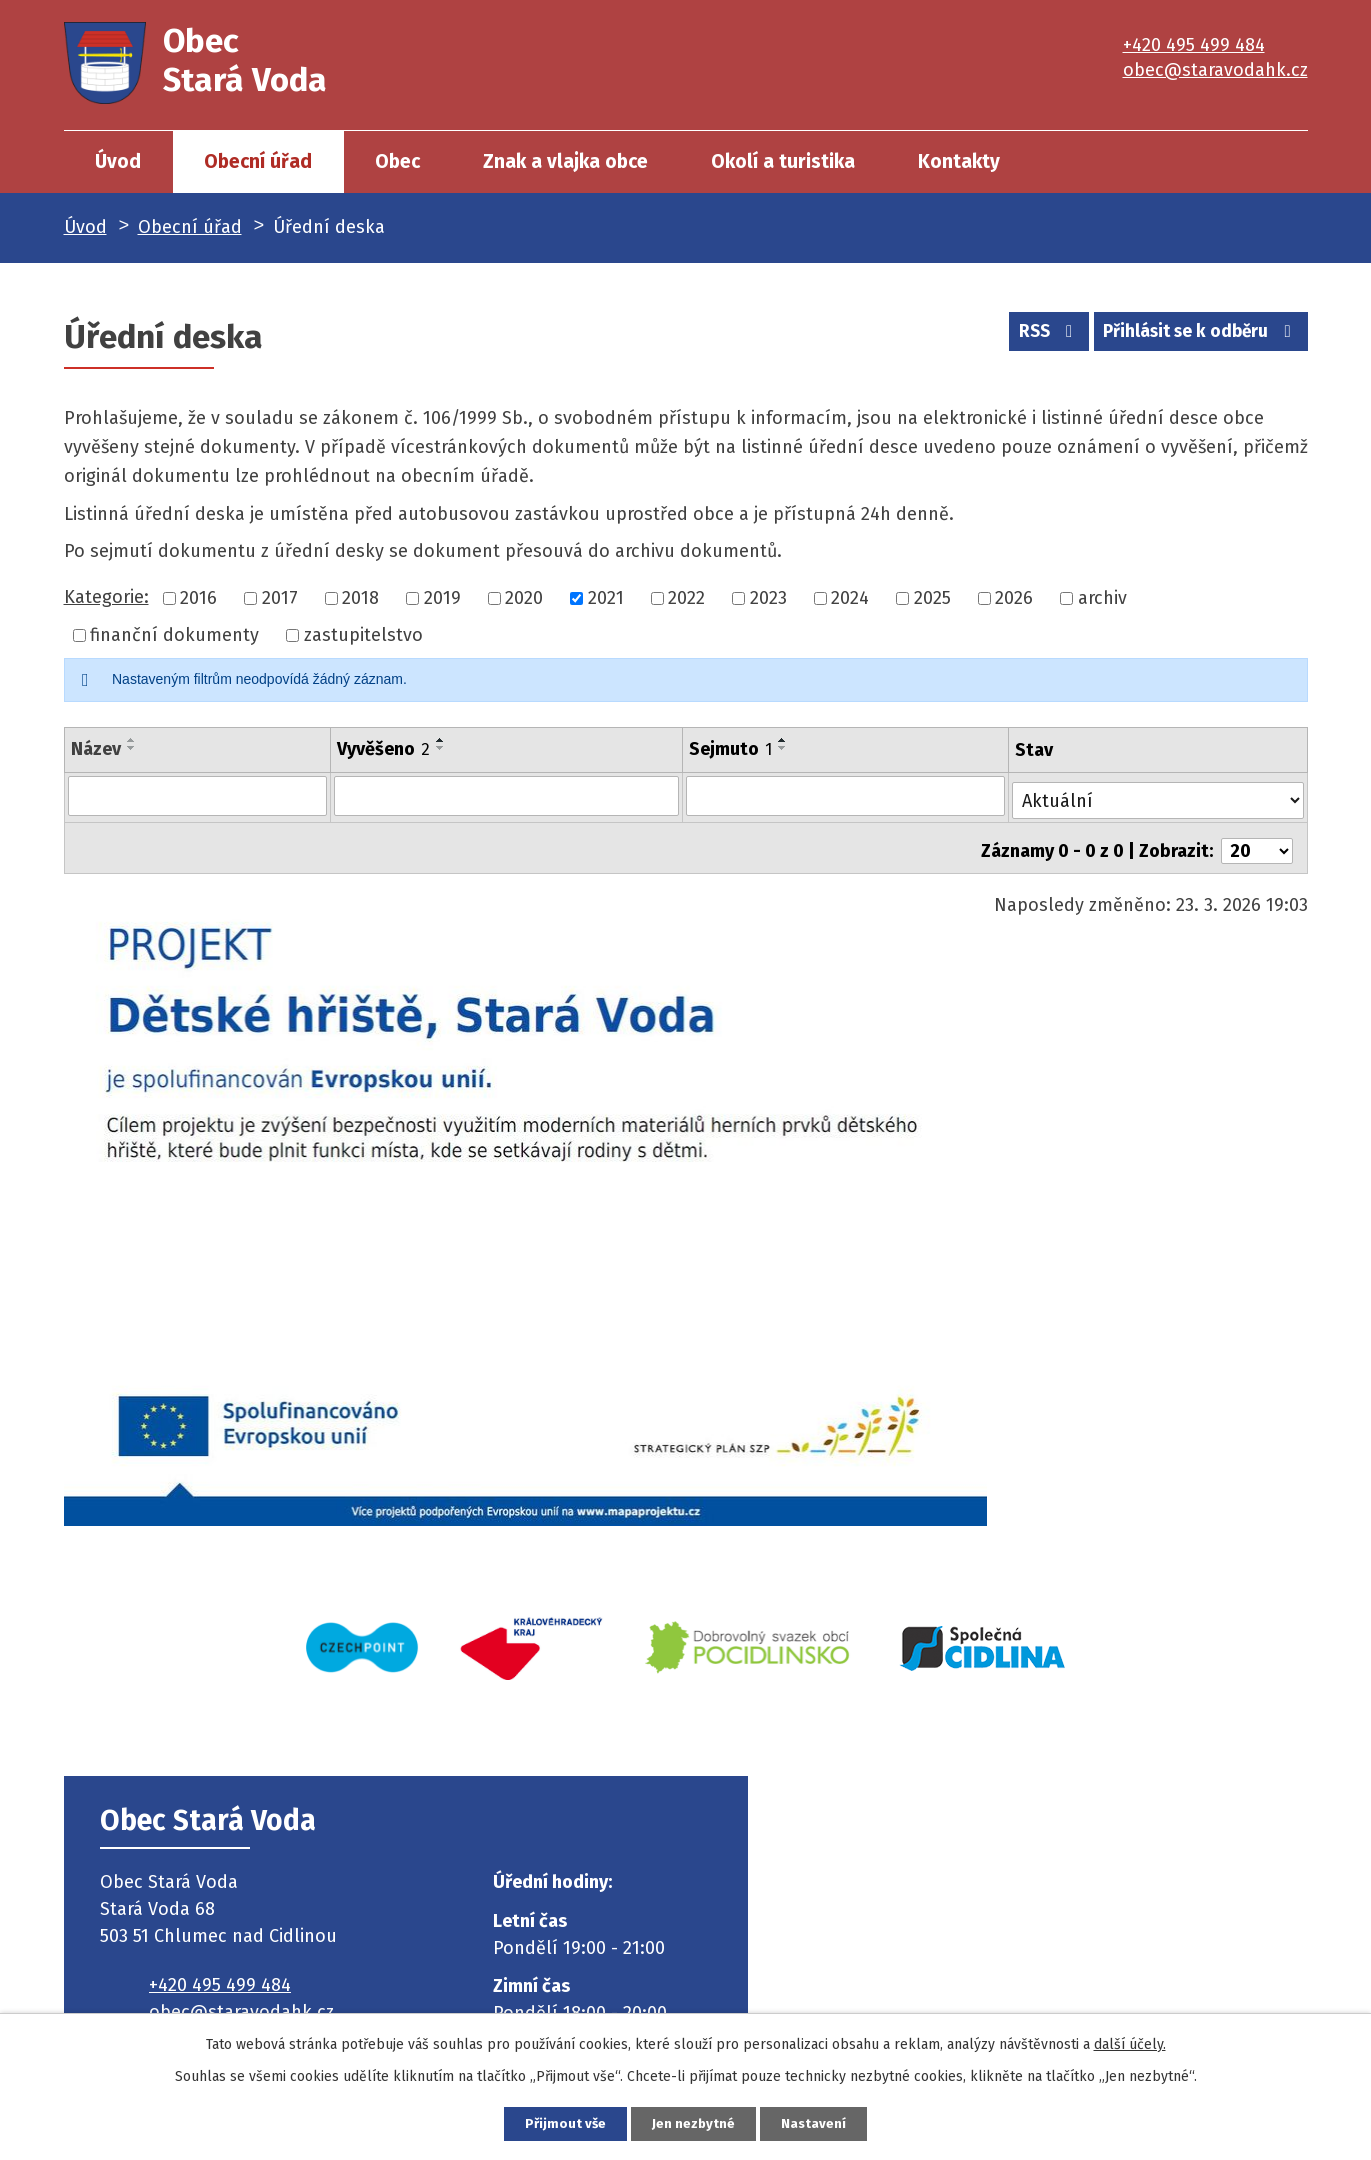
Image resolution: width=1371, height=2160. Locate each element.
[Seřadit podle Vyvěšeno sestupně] (439, 748)
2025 (932, 598)
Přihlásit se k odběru (1195, 335)
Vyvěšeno (381, 749)
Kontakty (959, 161)
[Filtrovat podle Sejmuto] (846, 795)
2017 (280, 598)
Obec (397, 161)
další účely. (1130, 2041)
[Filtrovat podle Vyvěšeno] (505, 795)
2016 (198, 598)
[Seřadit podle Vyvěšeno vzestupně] (439, 740)
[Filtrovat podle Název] (196, 795)
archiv (1102, 598)
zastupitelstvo (363, 635)
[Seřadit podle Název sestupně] (132, 748)
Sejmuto (730, 749)
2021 (606, 598)
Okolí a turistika (783, 161)
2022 (686, 598)
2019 (442, 598)
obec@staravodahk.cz (1215, 70)
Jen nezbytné (694, 2122)
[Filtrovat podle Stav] (1158, 793)
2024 (850, 598)
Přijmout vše (550, 2122)
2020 (524, 598)
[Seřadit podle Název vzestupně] (132, 740)
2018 (360, 598)
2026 (1014, 598)
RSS (1031, 335)
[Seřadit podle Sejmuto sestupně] (783, 748)
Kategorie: (106, 597)
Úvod (118, 161)
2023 (768, 598)
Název (96, 749)
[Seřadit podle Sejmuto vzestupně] (783, 740)
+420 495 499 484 (1194, 45)
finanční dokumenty (174, 635)
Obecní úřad (258, 161)
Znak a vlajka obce (565, 161)
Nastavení (830, 2122)
